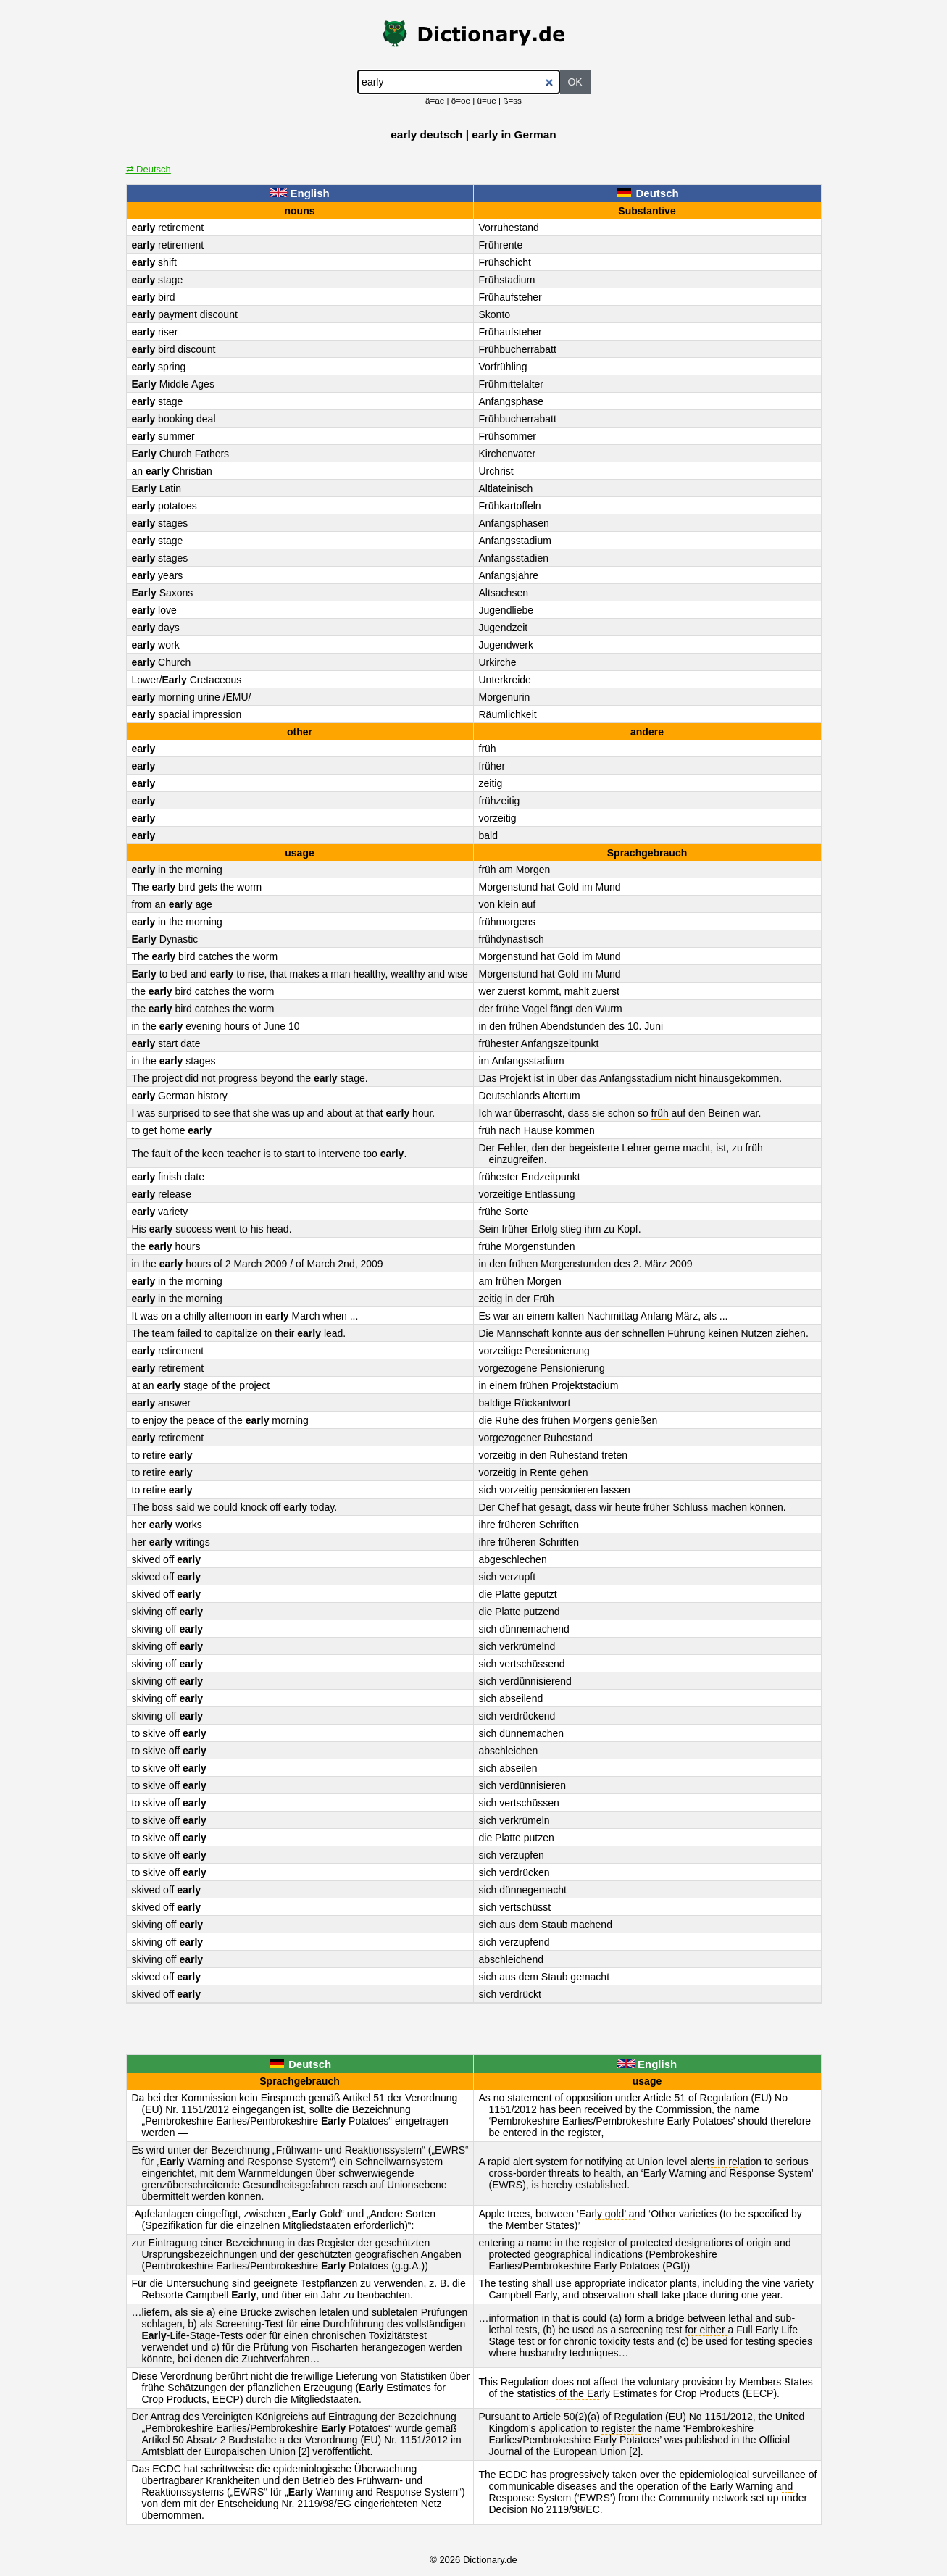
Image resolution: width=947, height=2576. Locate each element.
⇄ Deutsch (148, 169)
